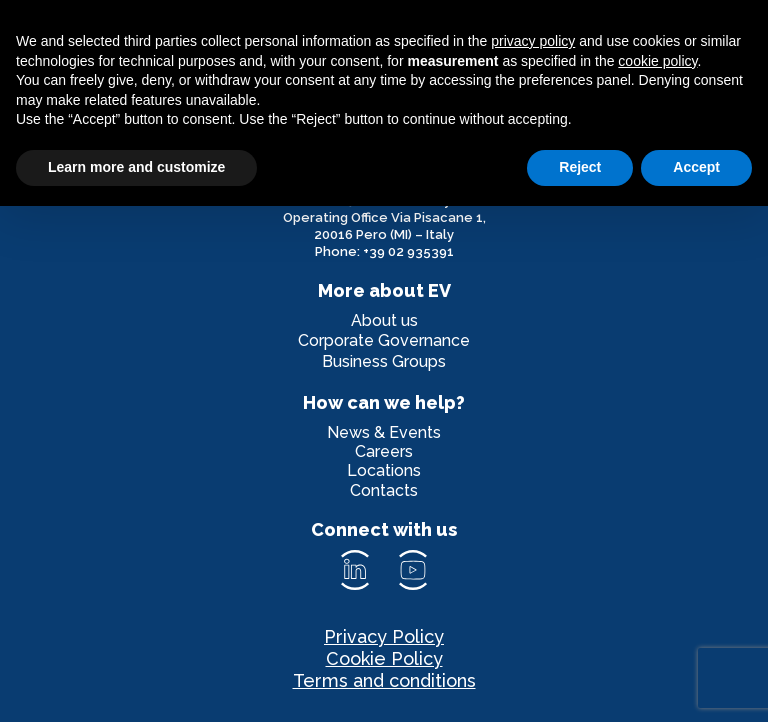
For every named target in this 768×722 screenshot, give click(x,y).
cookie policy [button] (657, 61)
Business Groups (384, 361)
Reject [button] (580, 167)
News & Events (384, 432)
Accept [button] (696, 167)
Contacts (384, 490)
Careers (384, 451)
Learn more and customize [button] (136, 167)
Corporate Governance (384, 340)
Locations (384, 470)
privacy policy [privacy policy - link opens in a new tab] (533, 41)
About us (384, 320)
